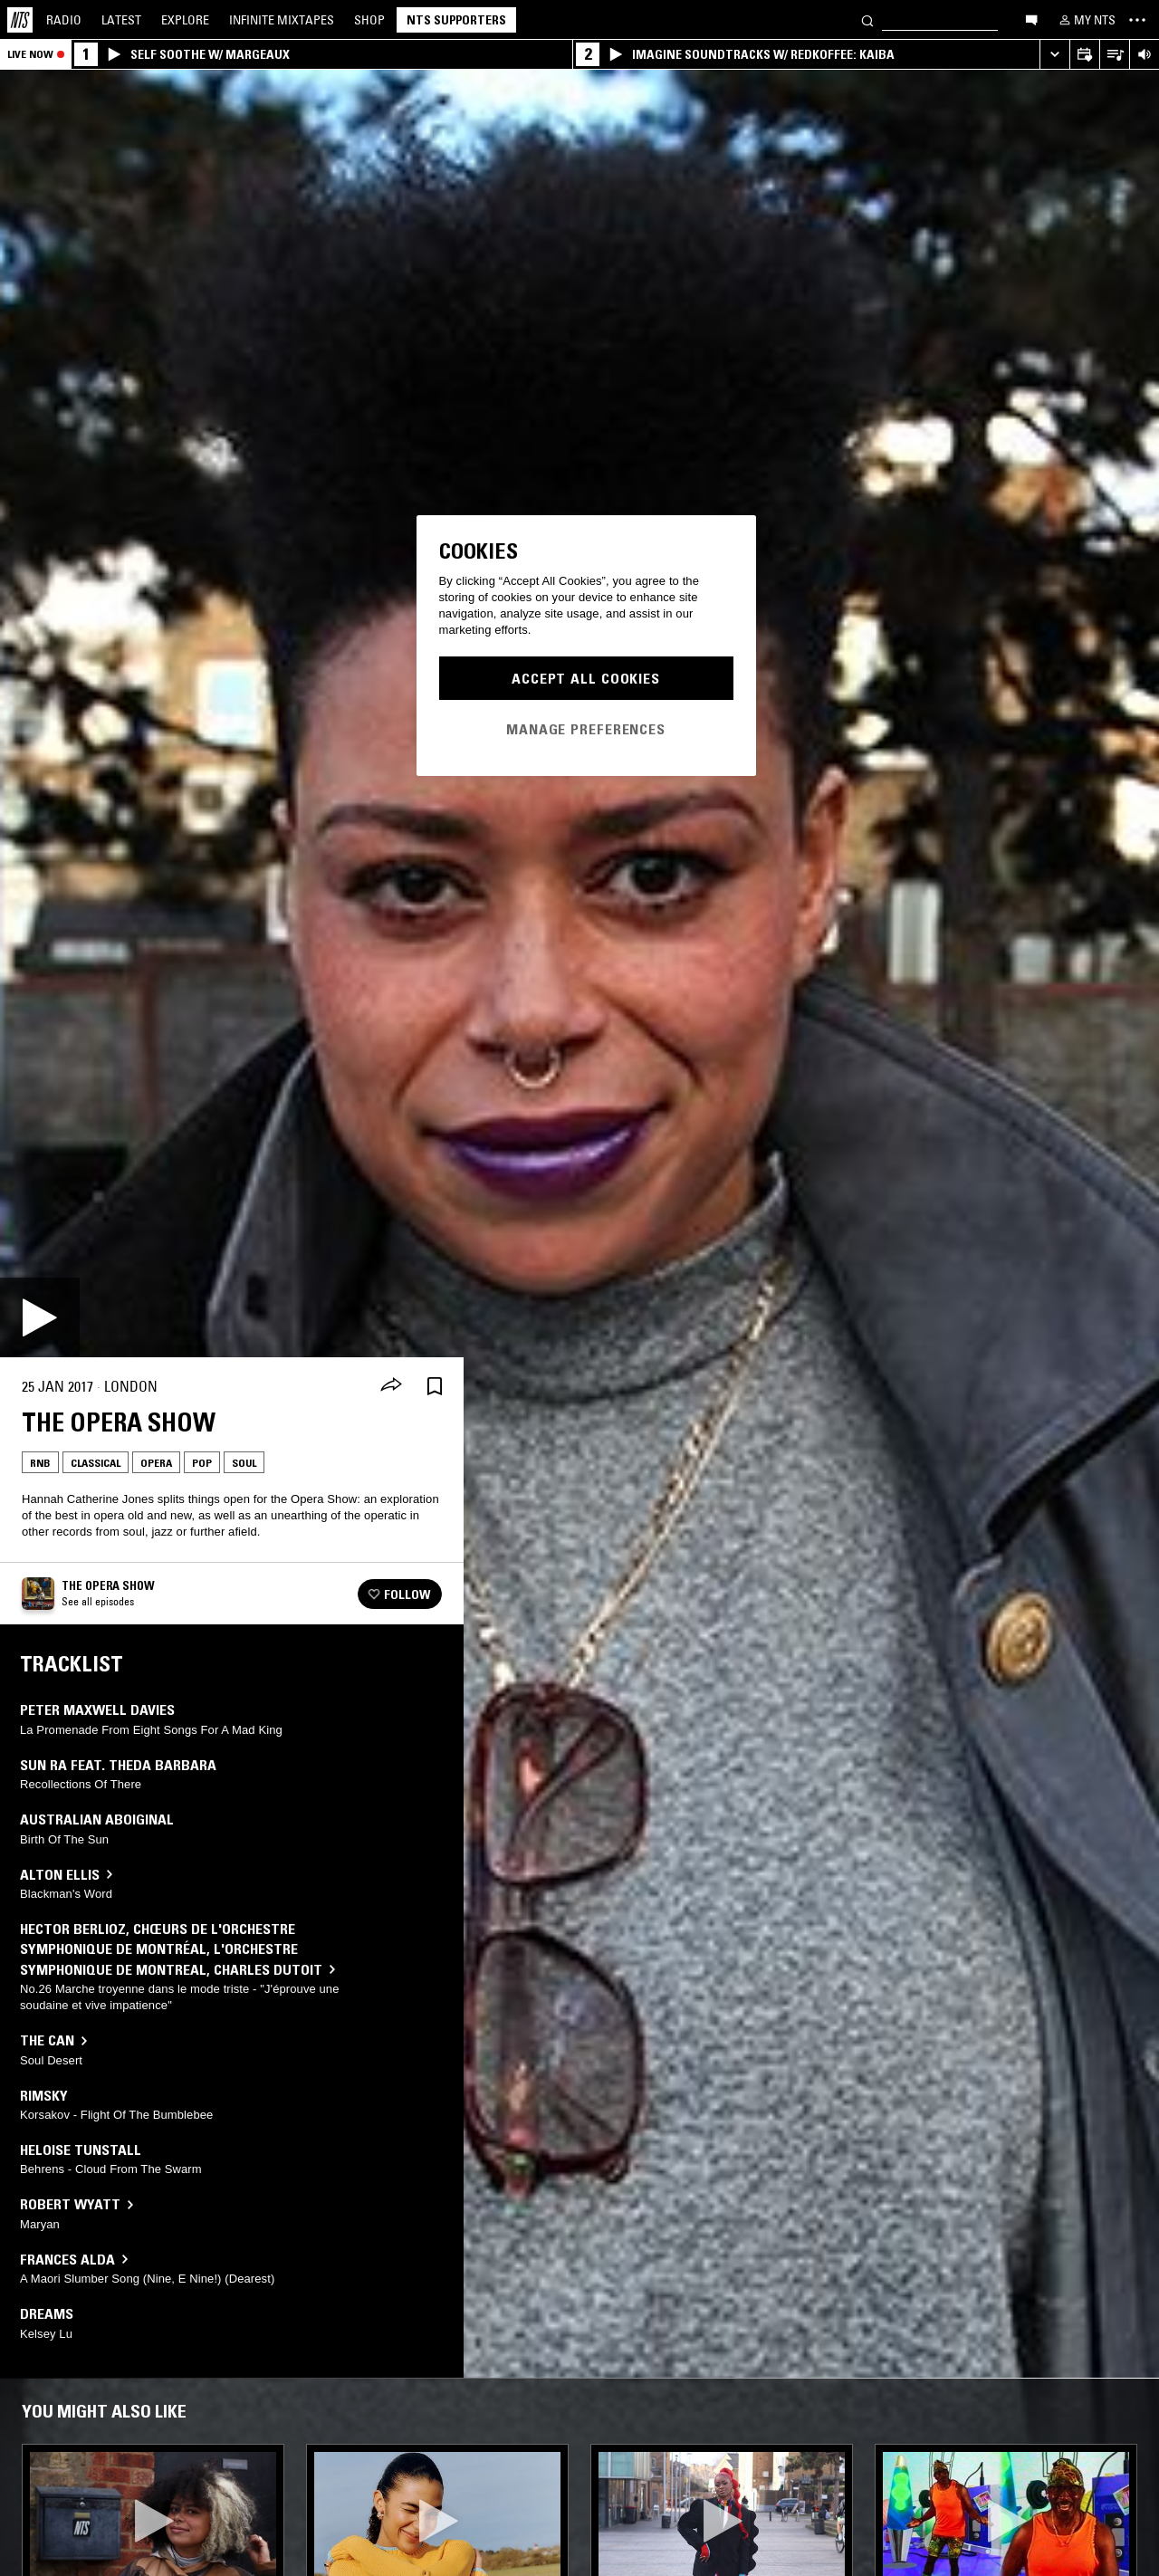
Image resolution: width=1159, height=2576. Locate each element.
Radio (63, 20)
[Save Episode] (434, 1387)
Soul (244, 1463)
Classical (95, 1463)
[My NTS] (1085, 20)
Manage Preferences (586, 729)
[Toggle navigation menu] (1137, 20)
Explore (185, 20)
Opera (156, 1463)
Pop (202, 1463)
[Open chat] (1031, 19)
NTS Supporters (456, 20)
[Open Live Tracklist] (1114, 55)
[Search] (867, 19)
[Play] (40, 1317)
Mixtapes (281, 20)
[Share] (391, 1386)
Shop (369, 20)
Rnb (40, 1463)
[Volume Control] (1144, 55)
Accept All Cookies (586, 678)
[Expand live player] (1054, 55)
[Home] (20, 20)
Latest (121, 20)
